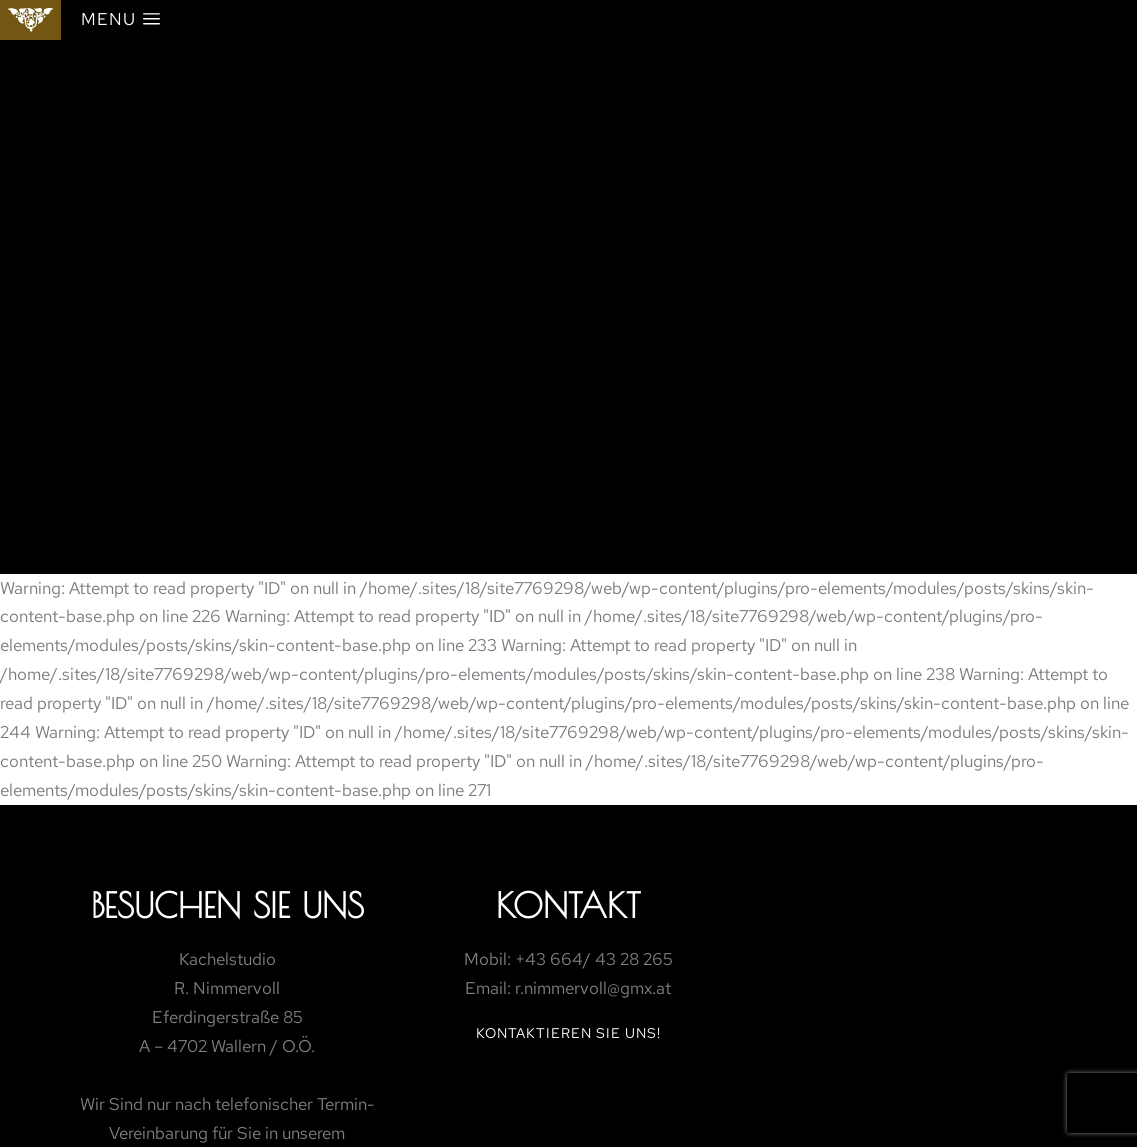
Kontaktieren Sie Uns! (568, 1033)
